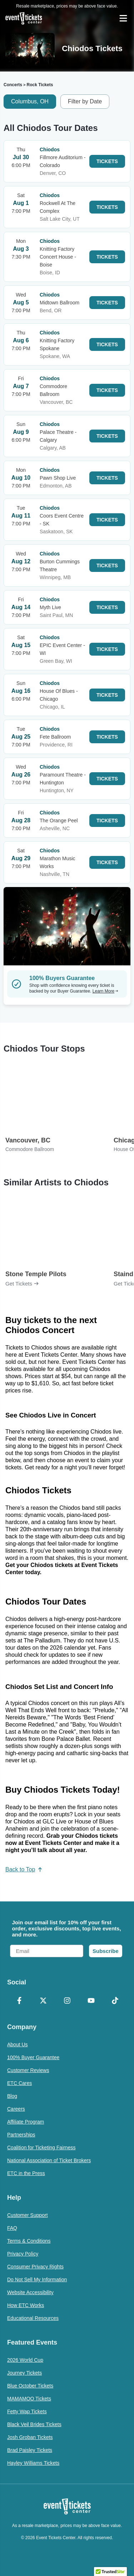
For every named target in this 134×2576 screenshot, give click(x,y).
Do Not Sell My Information (37, 2279)
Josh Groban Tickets (30, 2437)
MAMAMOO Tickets (29, 2398)
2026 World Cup (25, 2360)
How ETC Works (25, 2305)
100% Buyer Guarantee (33, 2057)
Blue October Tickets (30, 2386)
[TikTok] (115, 2001)
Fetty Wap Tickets (27, 2411)
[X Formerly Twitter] (43, 2001)
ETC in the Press (26, 2173)
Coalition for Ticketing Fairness (41, 2147)
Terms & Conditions (28, 2241)
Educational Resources (33, 2318)
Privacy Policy (22, 2254)
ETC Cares (19, 2083)
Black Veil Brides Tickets (34, 2424)
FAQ (12, 2228)
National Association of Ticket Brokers (49, 2160)
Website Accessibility (30, 2292)
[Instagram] (67, 2001)
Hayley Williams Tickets (33, 2463)
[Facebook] (19, 2001)
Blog (12, 2096)
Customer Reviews (28, 2070)
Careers (16, 2109)
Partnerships (21, 2134)
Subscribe (106, 1951)
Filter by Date (85, 101)
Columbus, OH (30, 101)
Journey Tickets (24, 2373)
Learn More (105, 991)
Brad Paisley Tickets (29, 2450)
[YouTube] (91, 2001)
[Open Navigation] (123, 18)
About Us (17, 2044)
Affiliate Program (25, 2122)
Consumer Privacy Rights (35, 2266)
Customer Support (27, 2215)
